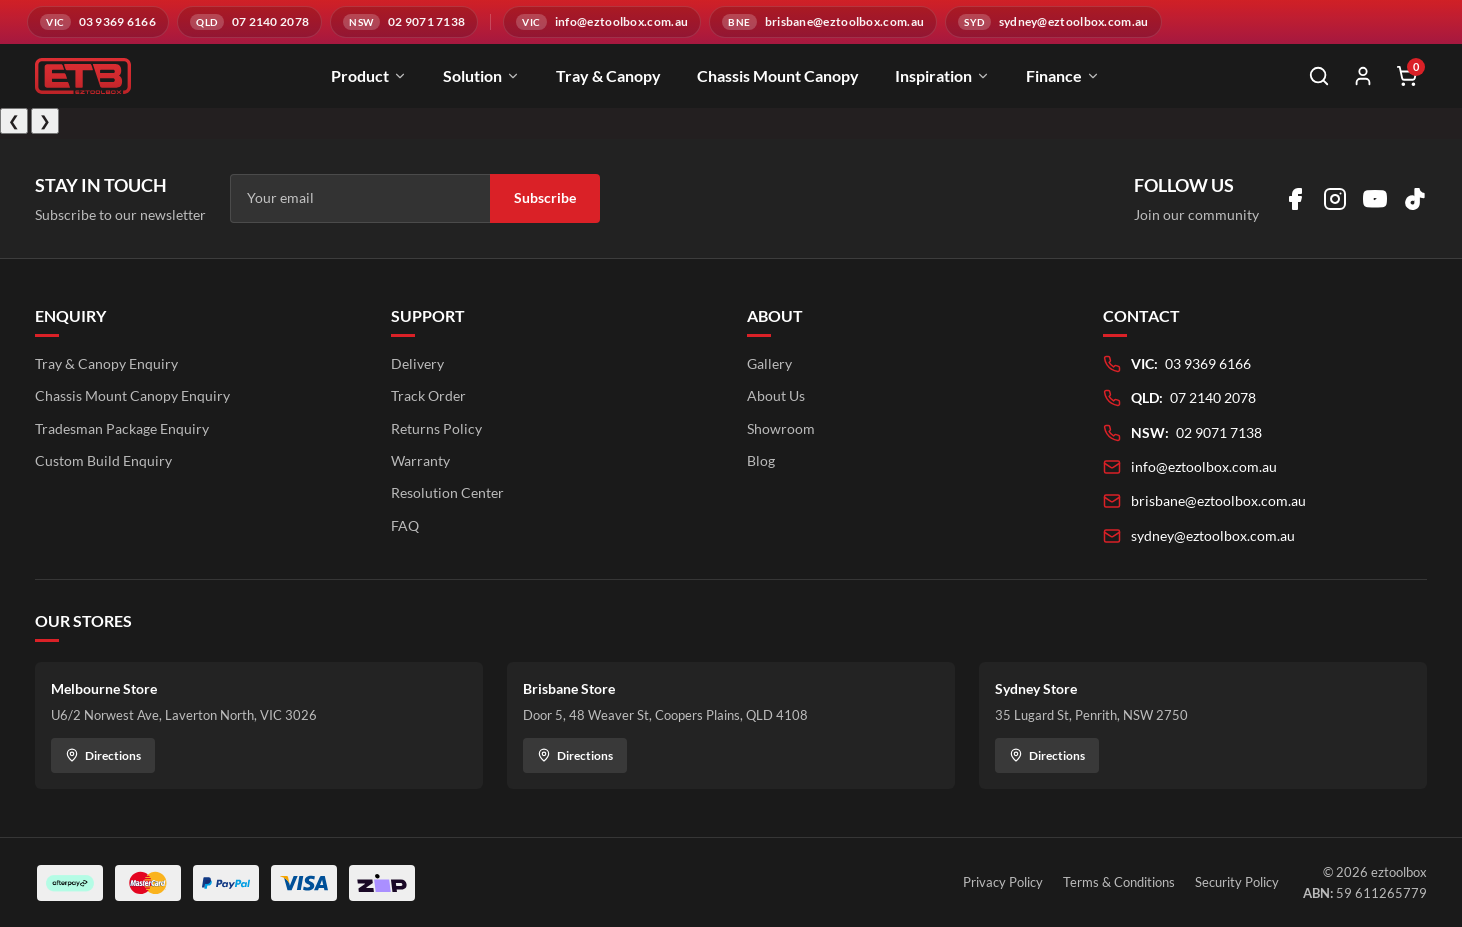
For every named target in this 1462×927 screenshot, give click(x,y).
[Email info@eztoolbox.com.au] (602, 22)
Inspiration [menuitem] (942, 75)
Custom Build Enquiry (103, 460)
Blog (761, 460)
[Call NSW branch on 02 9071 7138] (404, 22)
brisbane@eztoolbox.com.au (1218, 500)
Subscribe (545, 197)
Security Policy (1237, 882)
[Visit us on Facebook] (1295, 199)
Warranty (420, 460)
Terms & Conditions (1119, 882)
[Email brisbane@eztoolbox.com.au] (823, 22)
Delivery (417, 363)
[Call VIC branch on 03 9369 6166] (98, 22)
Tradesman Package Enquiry (122, 428)
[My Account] (1363, 76)
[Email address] (360, 198)
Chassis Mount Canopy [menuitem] (778, 75)
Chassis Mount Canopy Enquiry (132, 395)
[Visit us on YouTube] (1375, 199)
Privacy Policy (1003, 882)
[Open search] (1319, 76)
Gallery (769, 363)
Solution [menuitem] (481, 75)
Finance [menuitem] (1063, 75)
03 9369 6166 (1208, 363)
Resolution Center (447, 492)
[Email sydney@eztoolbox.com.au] (1053, 22)
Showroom (781, 428)
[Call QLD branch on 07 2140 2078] (249, 22)
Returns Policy (436, 428)
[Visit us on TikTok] (1415, 199)
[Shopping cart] (1407, 76)
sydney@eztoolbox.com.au (1213, 535)
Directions (103, 755)
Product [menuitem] (369, 75)
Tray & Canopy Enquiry (106, 363)
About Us (776, 395)
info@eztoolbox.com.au (1204, 466)
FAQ (405, 525)
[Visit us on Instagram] (1335, 199)
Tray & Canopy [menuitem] (608, 75)
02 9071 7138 (1219, 432)
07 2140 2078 (1213, 397)
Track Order (428, 395)
